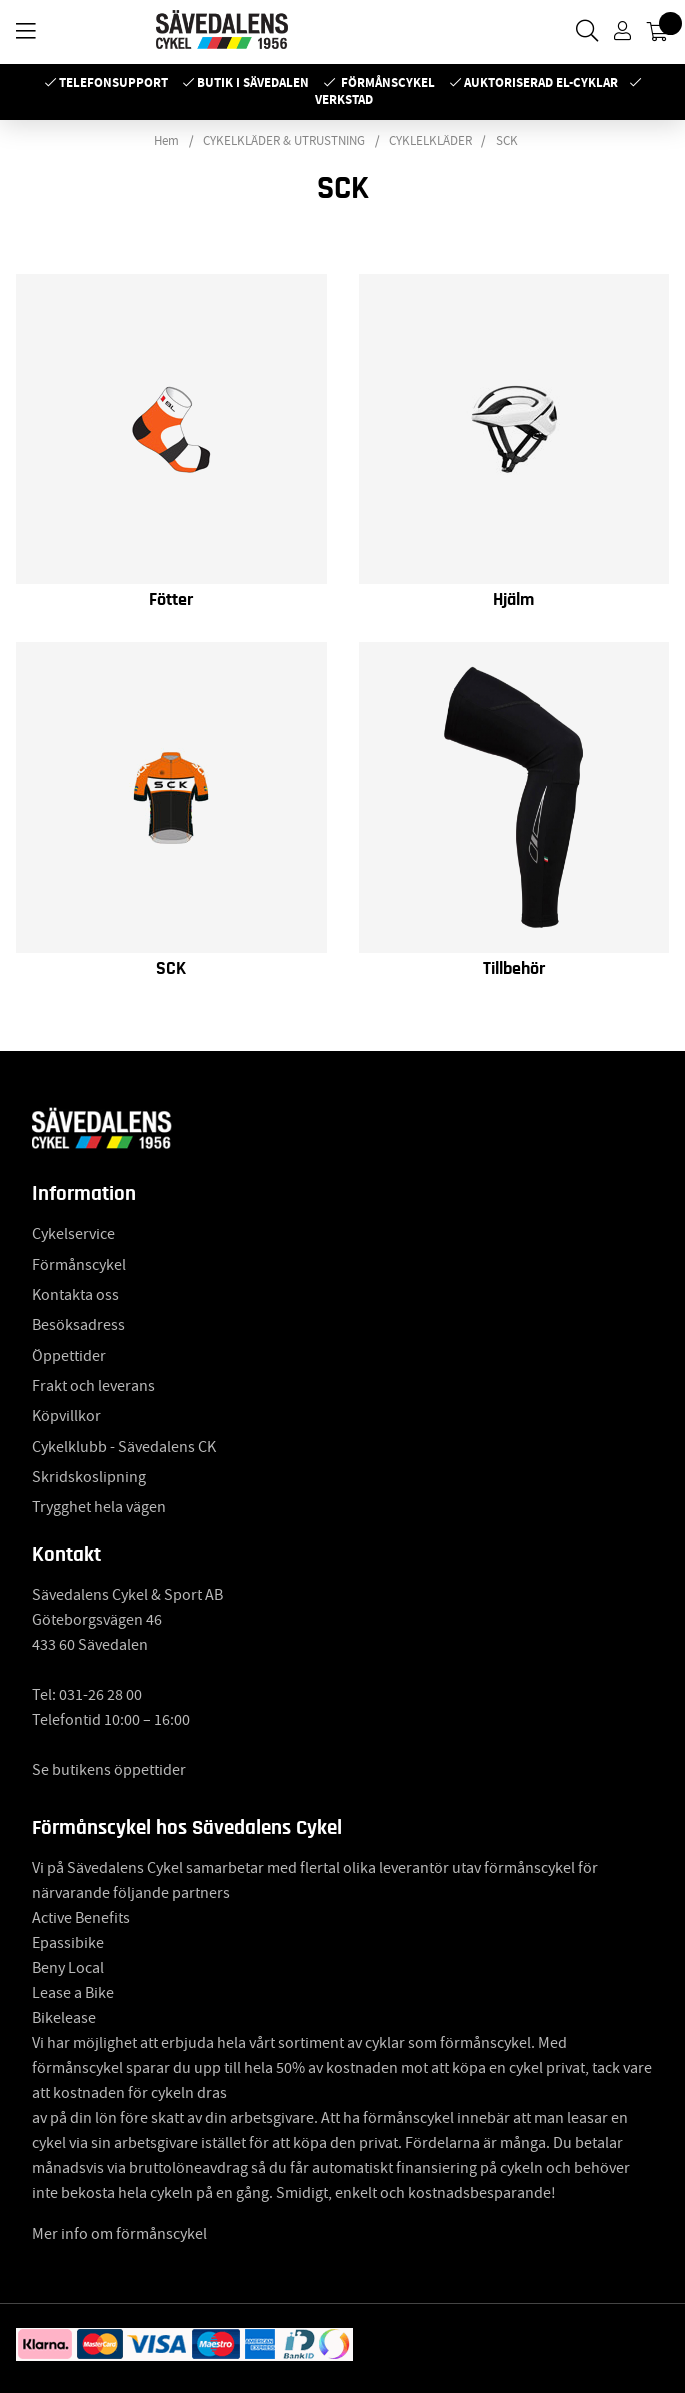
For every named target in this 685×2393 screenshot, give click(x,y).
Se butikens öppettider (109, 1770)
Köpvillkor (66, 1416)
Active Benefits (81, 1918)
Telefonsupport (113, 82)
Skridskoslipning (89, 1477)
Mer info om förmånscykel (119, 2234)
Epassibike (68, 1943)
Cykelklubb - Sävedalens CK (124, 1447)
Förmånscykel (388, 82)
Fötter (171, 600)
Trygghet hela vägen (99, 1507)
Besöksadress (78, 1325)
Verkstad (344, 99)
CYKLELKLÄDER (430, 141)
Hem (166, 141)
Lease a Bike (73, 1993)
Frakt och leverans (93, 1386)
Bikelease (64, 2018)
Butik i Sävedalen (253, 82)
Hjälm (513, 600)
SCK (507, 141)
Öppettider (69, 1356)
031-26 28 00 (100, 1695)
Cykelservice (73, 1234)
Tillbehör (514, 969)
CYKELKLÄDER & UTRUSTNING (284, 141)
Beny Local (68, 1968)
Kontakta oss (75, 1295)
